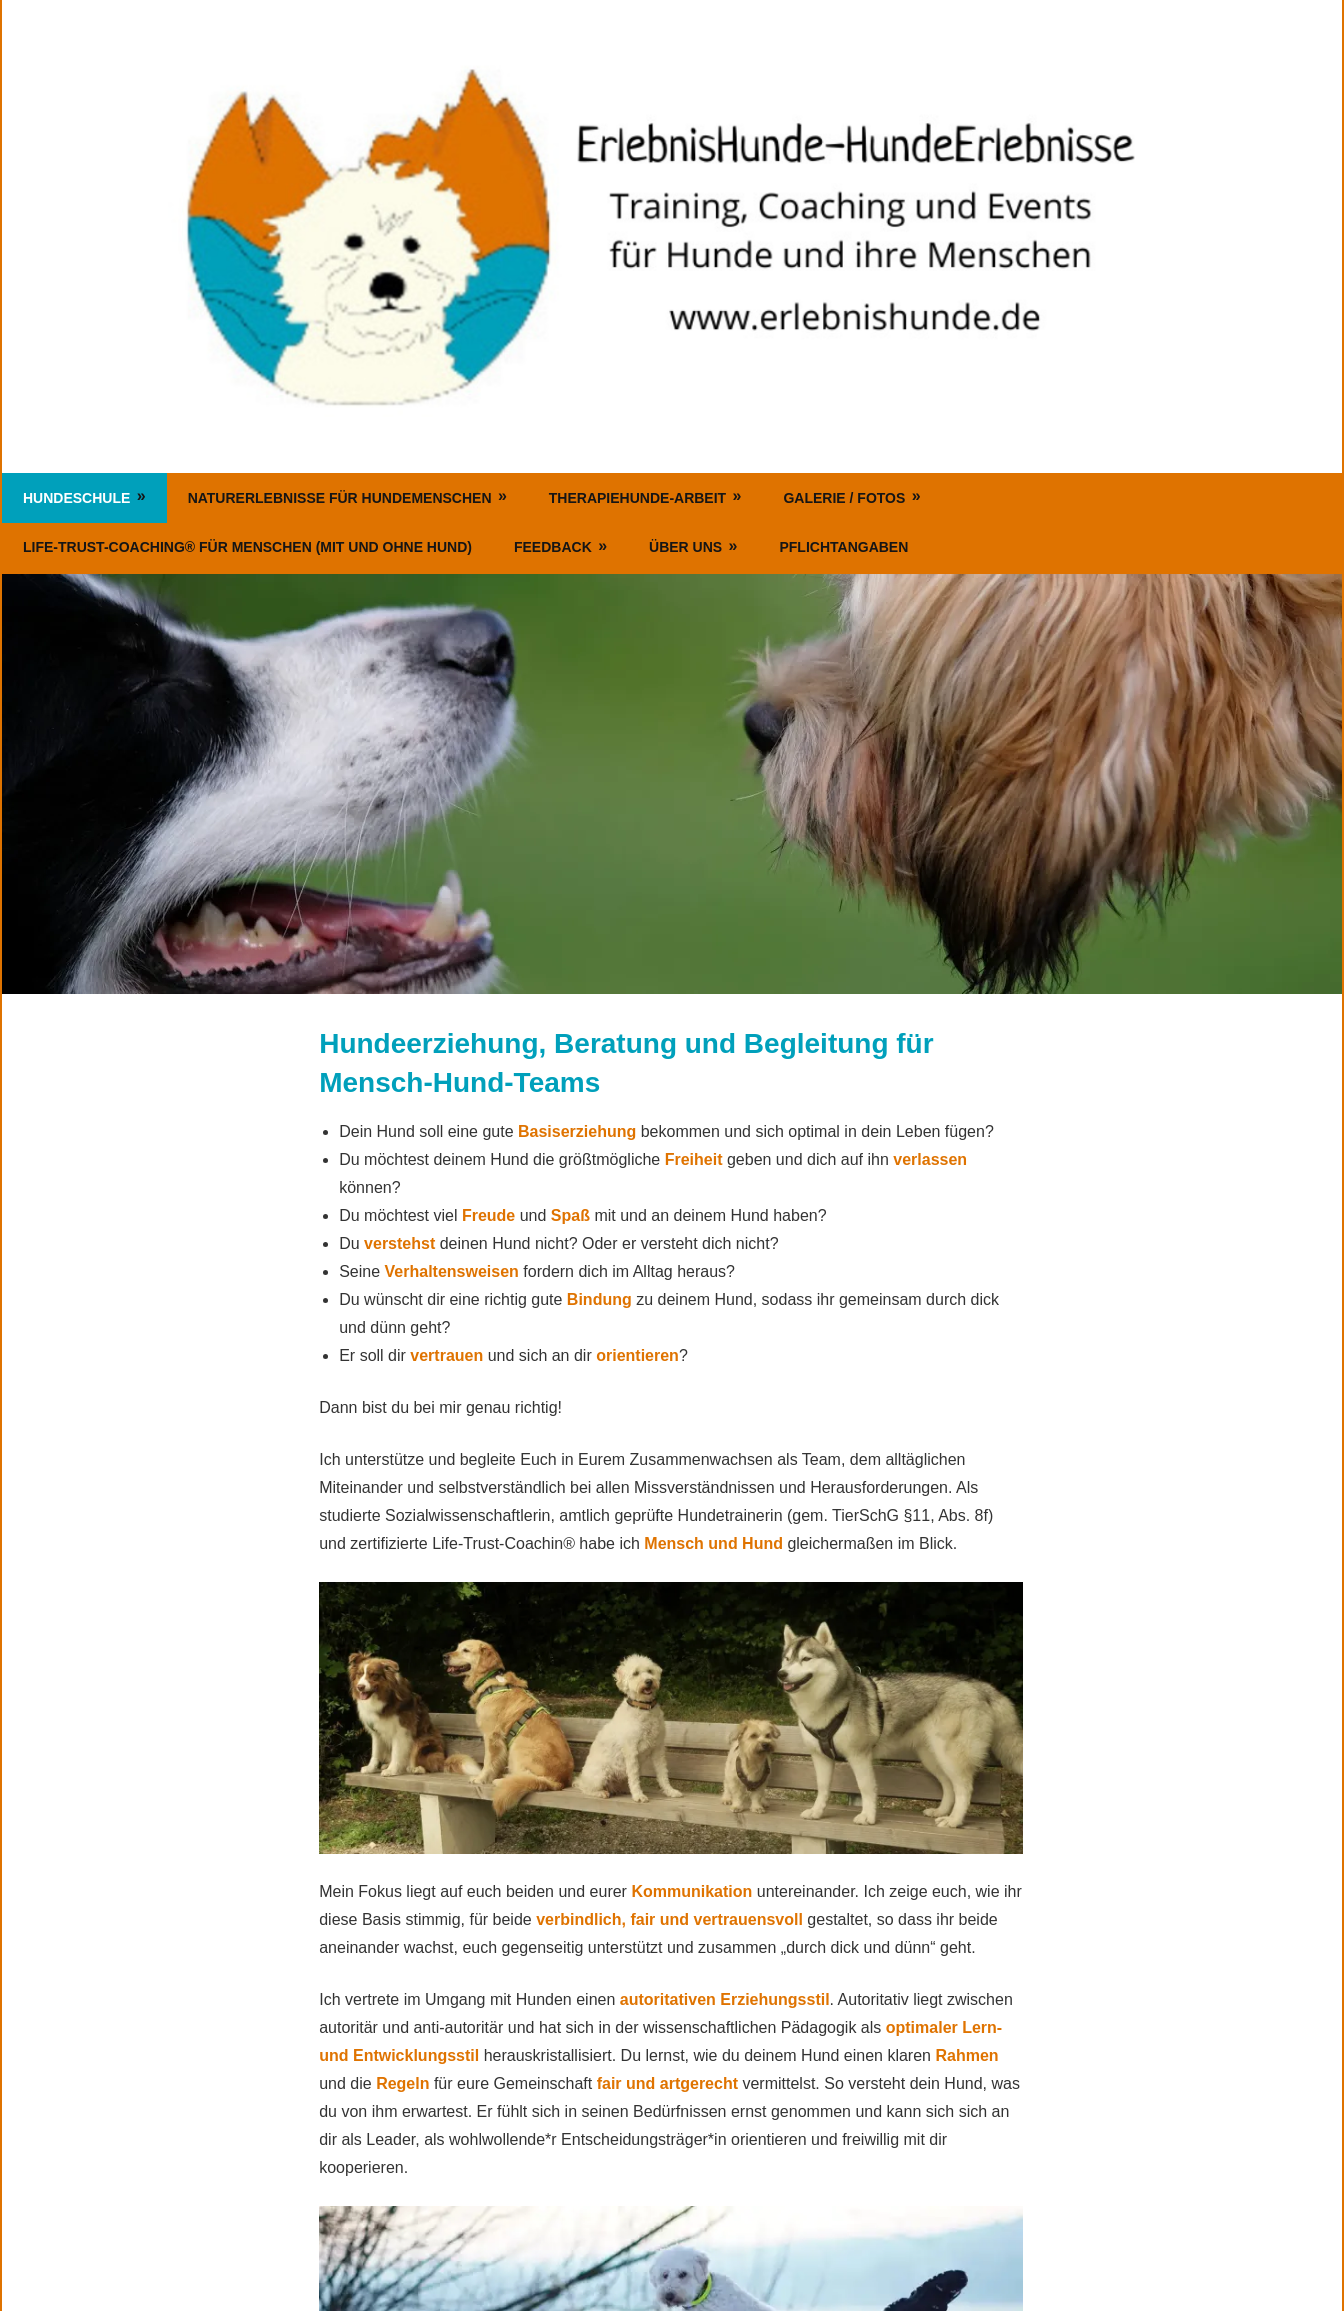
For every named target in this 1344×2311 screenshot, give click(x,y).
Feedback (553, 547)
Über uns (685, 547)
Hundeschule (76, 498)
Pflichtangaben (843, 547)
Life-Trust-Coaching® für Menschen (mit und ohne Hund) (247, 547)
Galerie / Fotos (844, 498)
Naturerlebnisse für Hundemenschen (340, 498)
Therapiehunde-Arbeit (637, 498)
